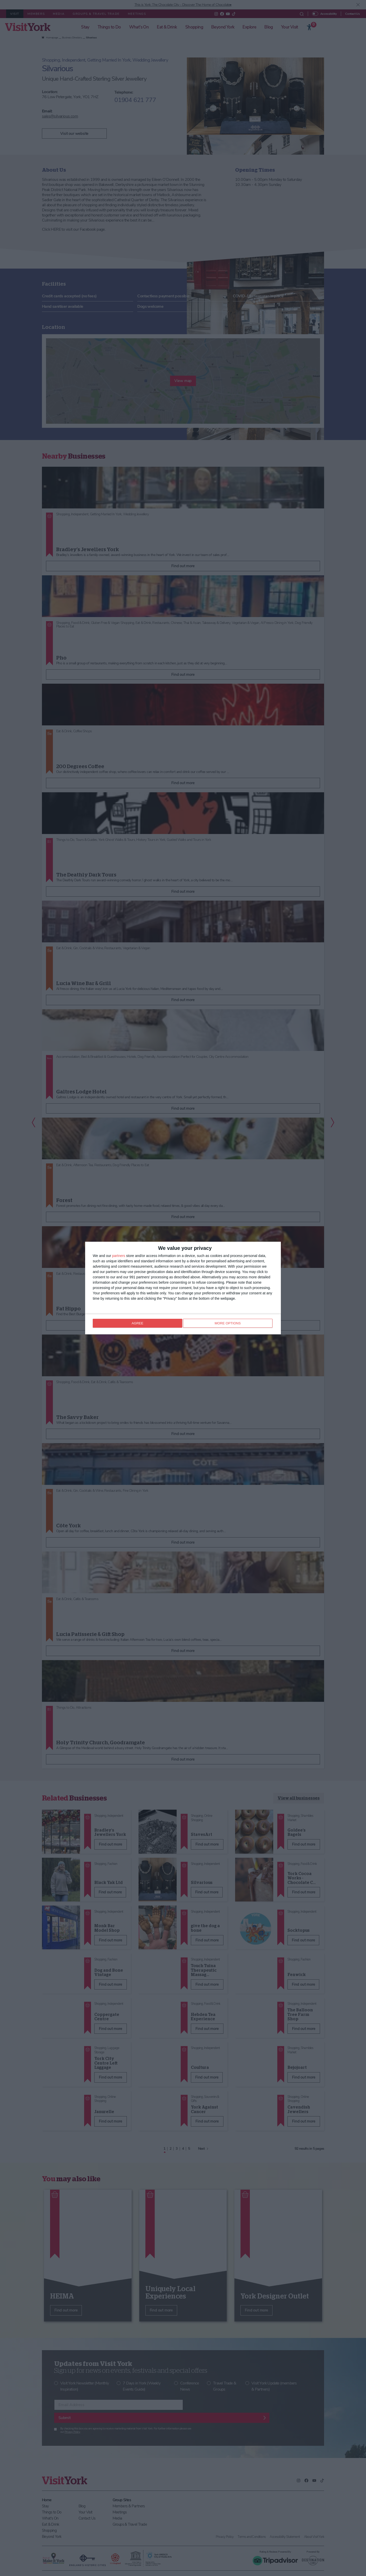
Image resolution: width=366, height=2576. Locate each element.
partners (118, 1256)
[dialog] (183, 1288)
